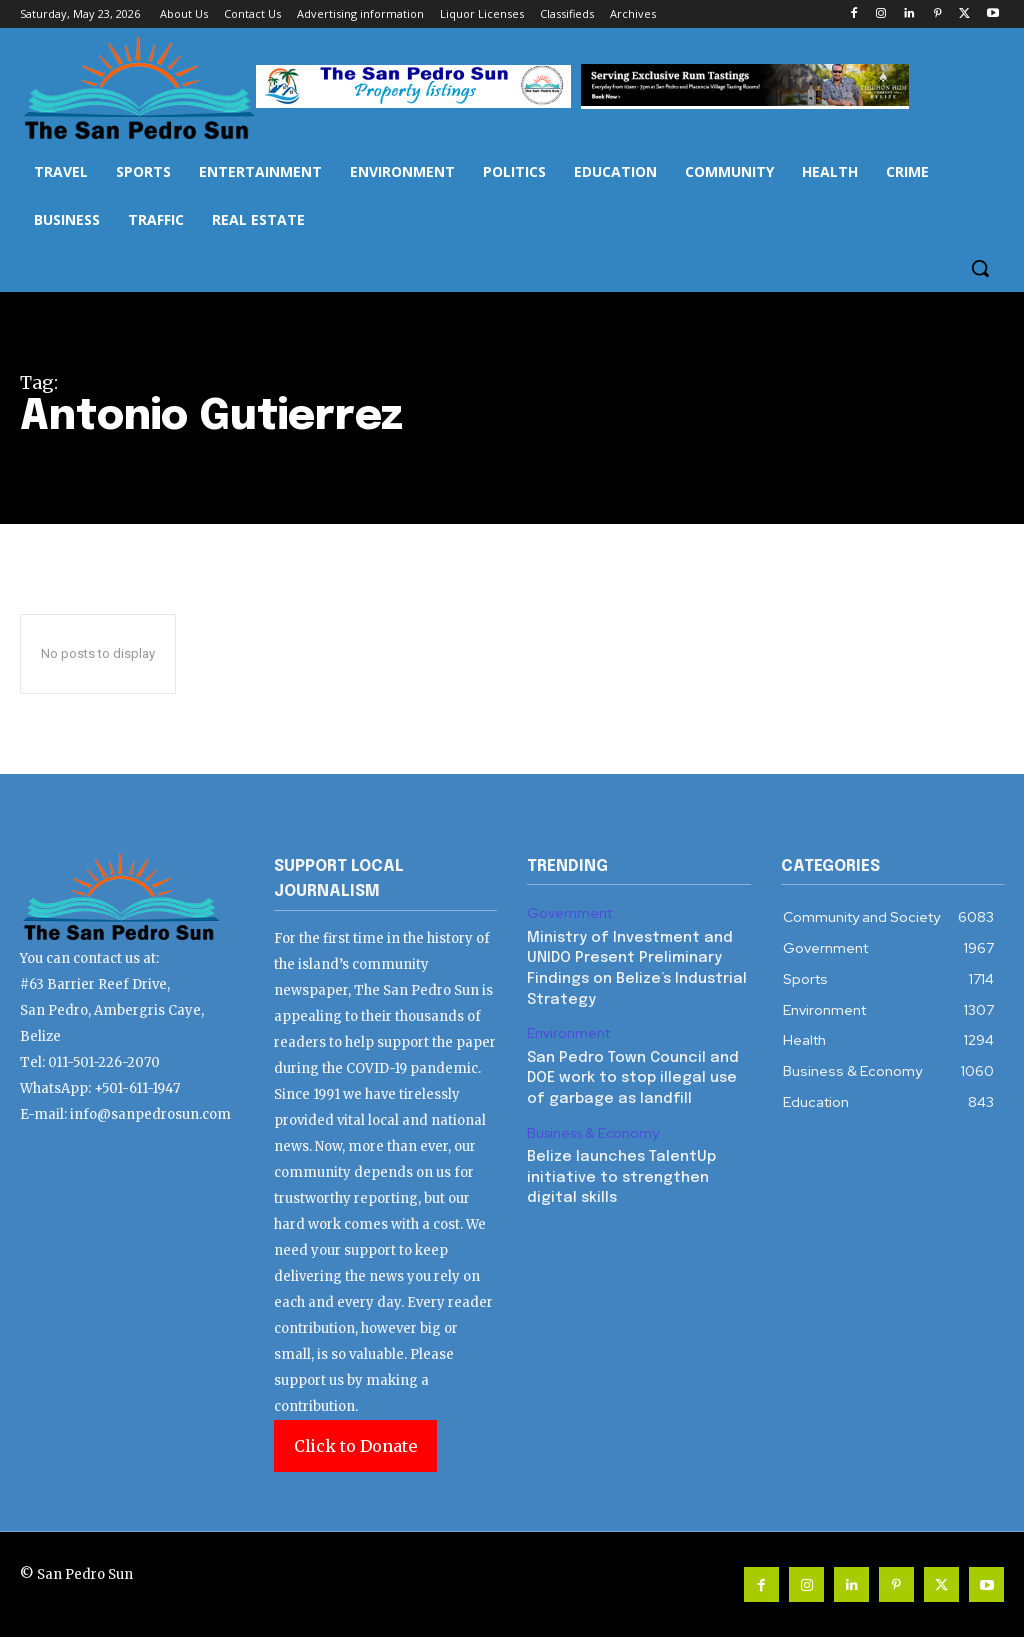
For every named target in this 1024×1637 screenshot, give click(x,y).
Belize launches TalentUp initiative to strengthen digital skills (617, 1165)
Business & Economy (590, 1124)
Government (567, 913)
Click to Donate (355, 1446)
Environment (567, 1028)
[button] (980, 268)
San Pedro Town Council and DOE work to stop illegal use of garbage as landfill (628, 1070)
